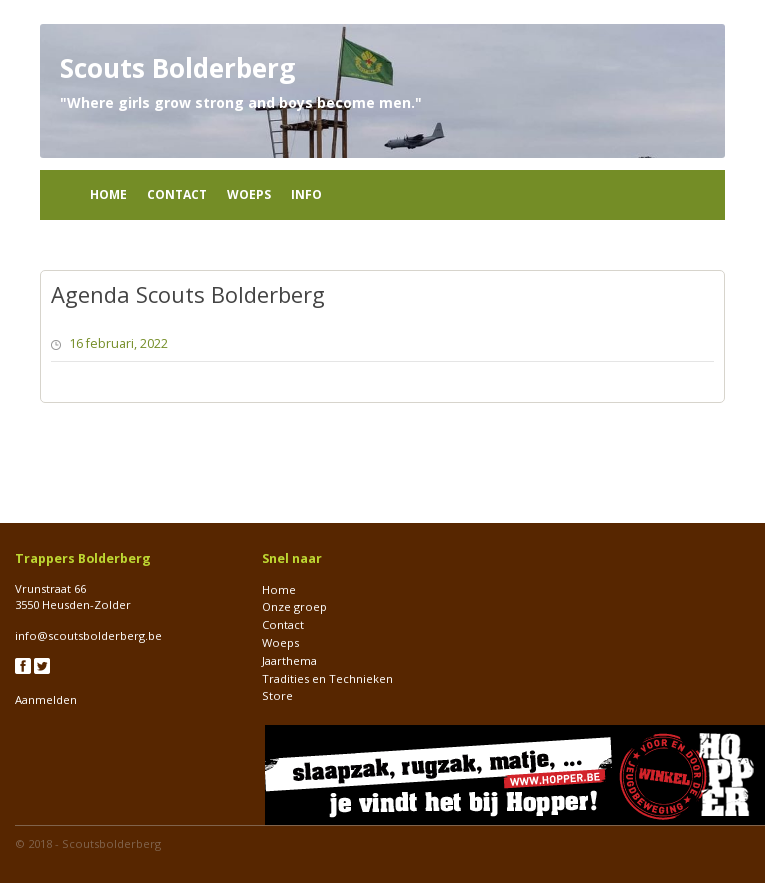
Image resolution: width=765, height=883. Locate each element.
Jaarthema (289, 660)
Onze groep (294, 606)
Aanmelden (46, 699)
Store (277, 695)
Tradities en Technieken (327, 678)
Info (306, 194)
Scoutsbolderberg (111, 843)
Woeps (249, 194)
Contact (177, 194)
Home (108, 194)
